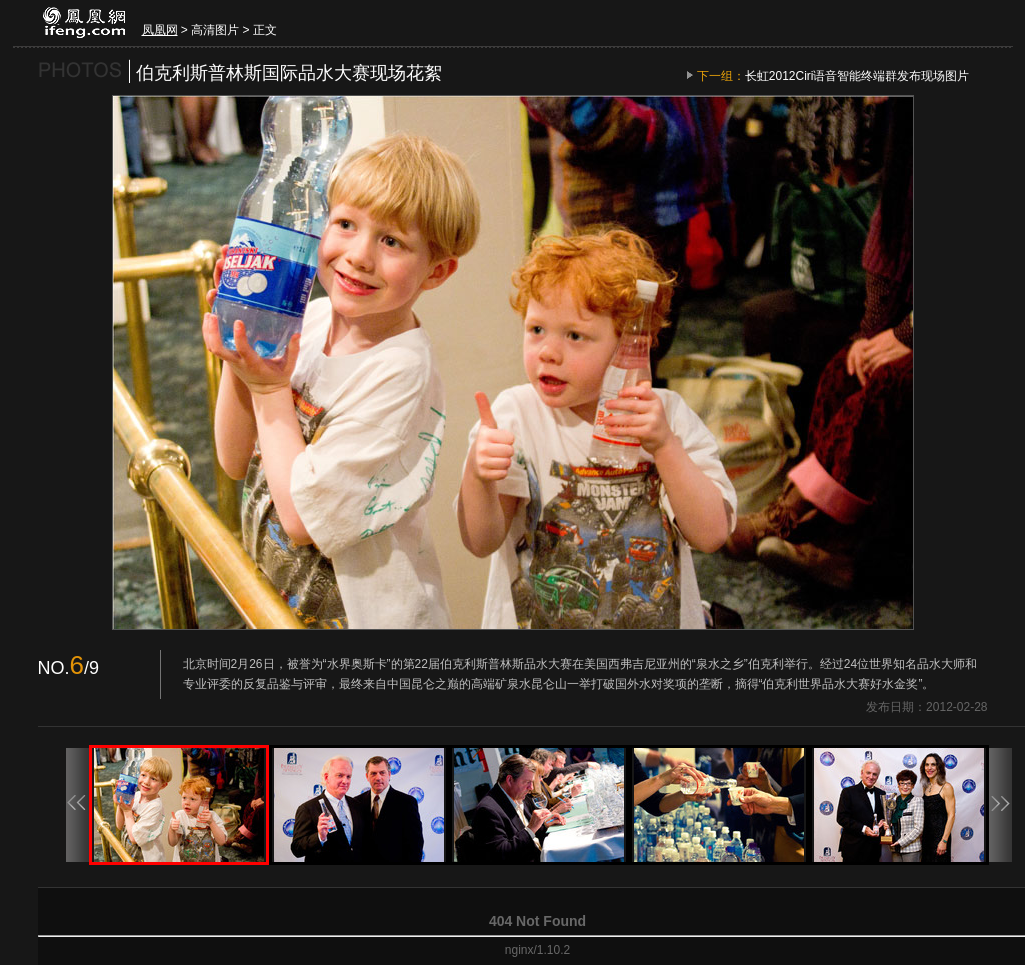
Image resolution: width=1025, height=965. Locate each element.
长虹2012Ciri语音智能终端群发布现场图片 (857, 76)
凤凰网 (160, 30)
